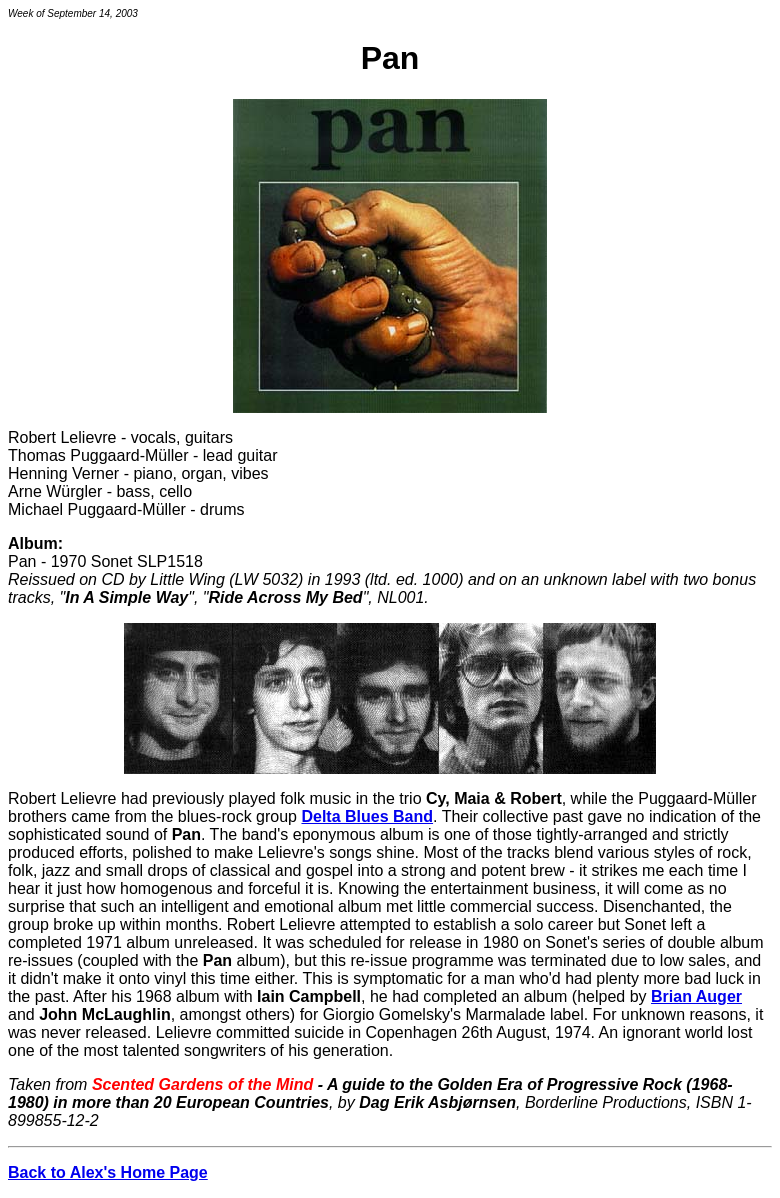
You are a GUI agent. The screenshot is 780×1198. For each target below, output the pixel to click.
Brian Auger (696, 996)
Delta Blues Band (367, 816)
